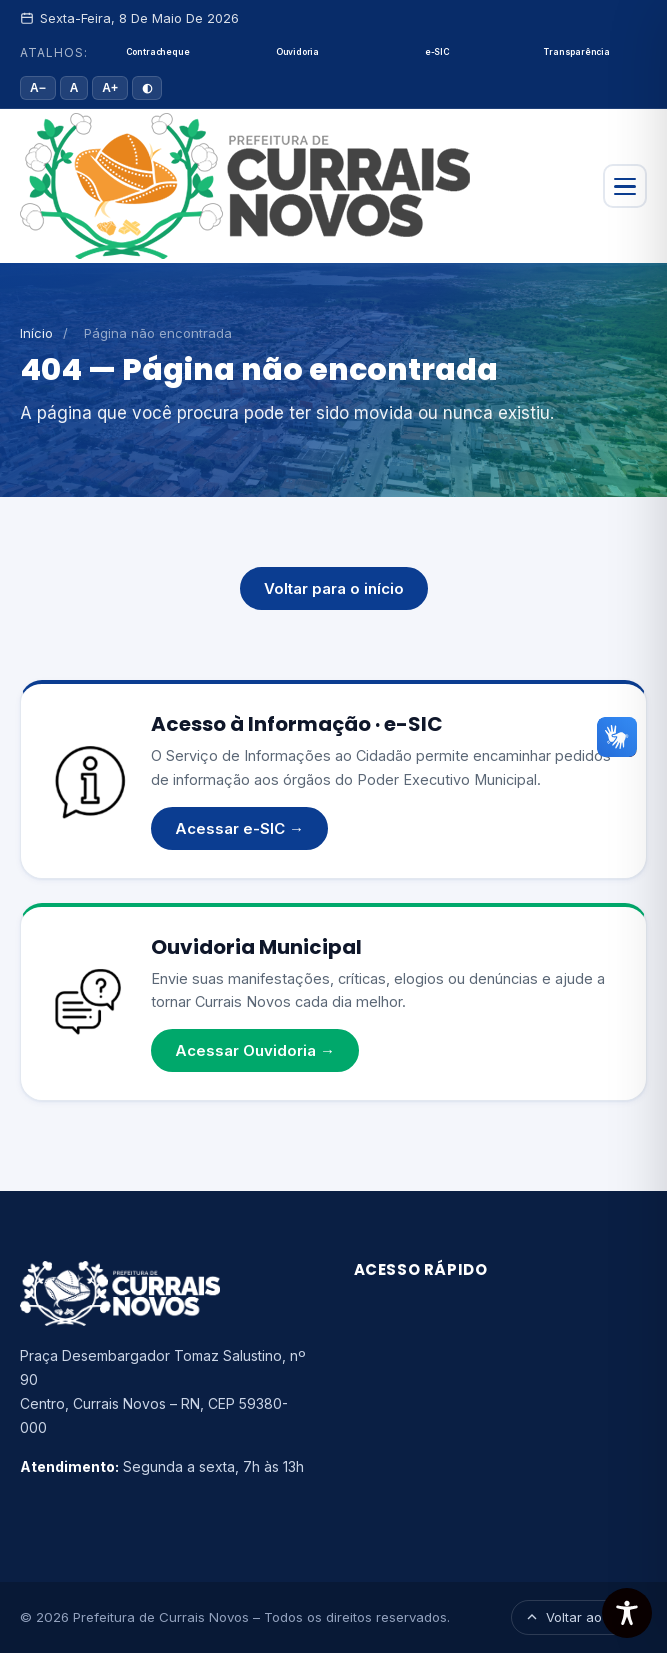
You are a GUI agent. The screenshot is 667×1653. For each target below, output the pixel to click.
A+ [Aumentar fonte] (110, 88)
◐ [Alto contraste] (147, 88)
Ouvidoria (297, 52)
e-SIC (437, 52)
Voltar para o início (334, 588)
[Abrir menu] (625, 186)
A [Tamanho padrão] (74, 88)
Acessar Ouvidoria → (255, 1050)
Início (36, 333)
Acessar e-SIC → (239, 828)
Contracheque (158, 52)
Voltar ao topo (579, 1617)
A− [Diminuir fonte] (38, 88)
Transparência (577, 52)
